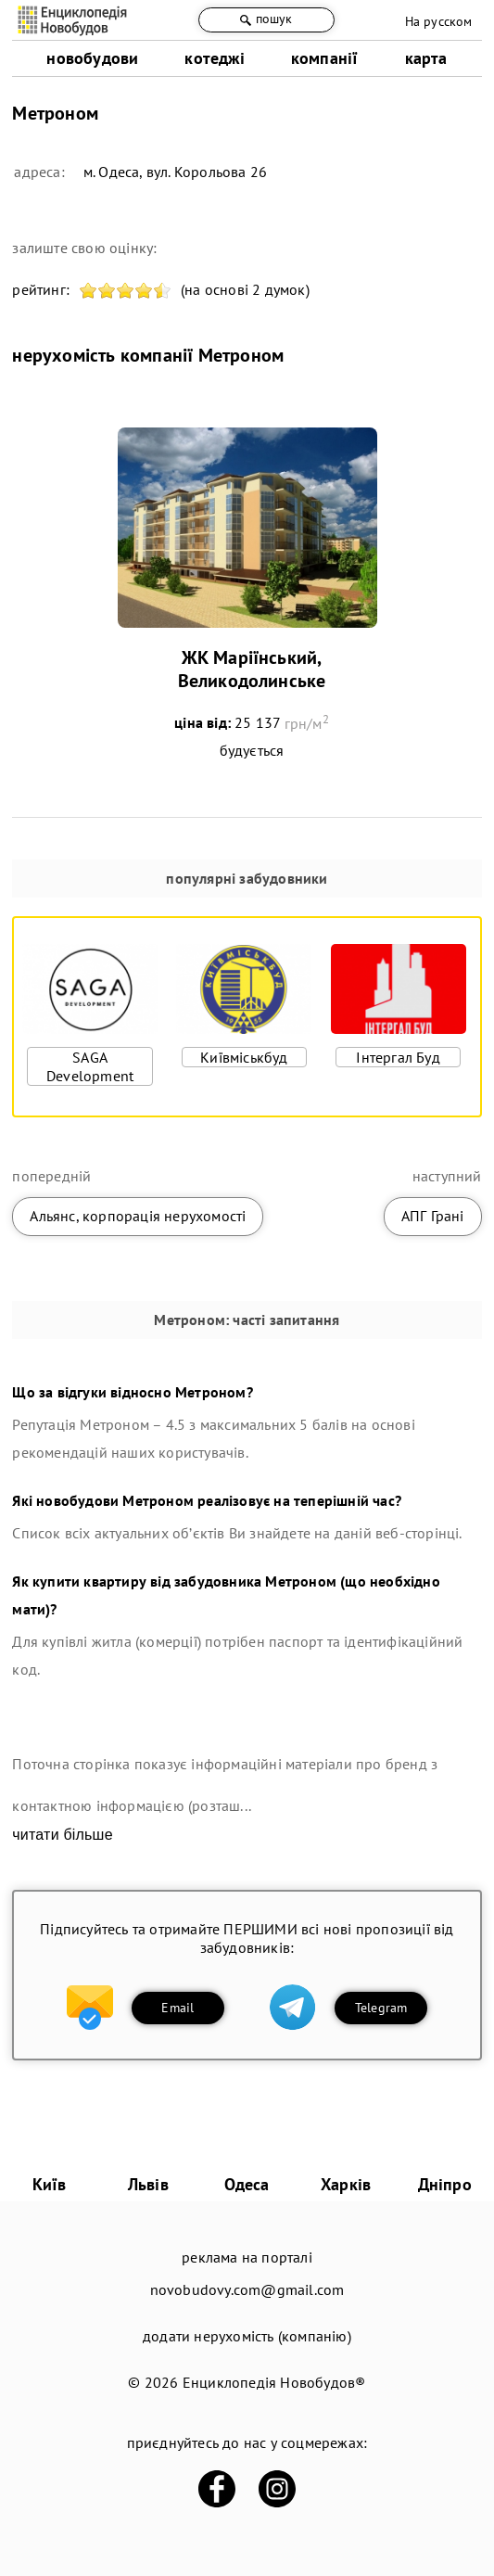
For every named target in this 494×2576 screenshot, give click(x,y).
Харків (346, 2184)
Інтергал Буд (397, 1057)
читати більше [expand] (62, 1835)
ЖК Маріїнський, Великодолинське (252, 669)
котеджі (214, 58)
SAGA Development (89, 1066)
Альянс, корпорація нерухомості (138, 1215)
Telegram (381, 2007)
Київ (49, 2184)
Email (177, 2007)
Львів (148, 2184)
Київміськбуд (243, 1057)
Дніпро (445, 2184)
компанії (325, 58)
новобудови (92, 58)
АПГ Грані (432, 1215)
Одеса (246, 2184)
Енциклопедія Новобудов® (274, 2382)
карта (426, 58)
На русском (439, 21)
